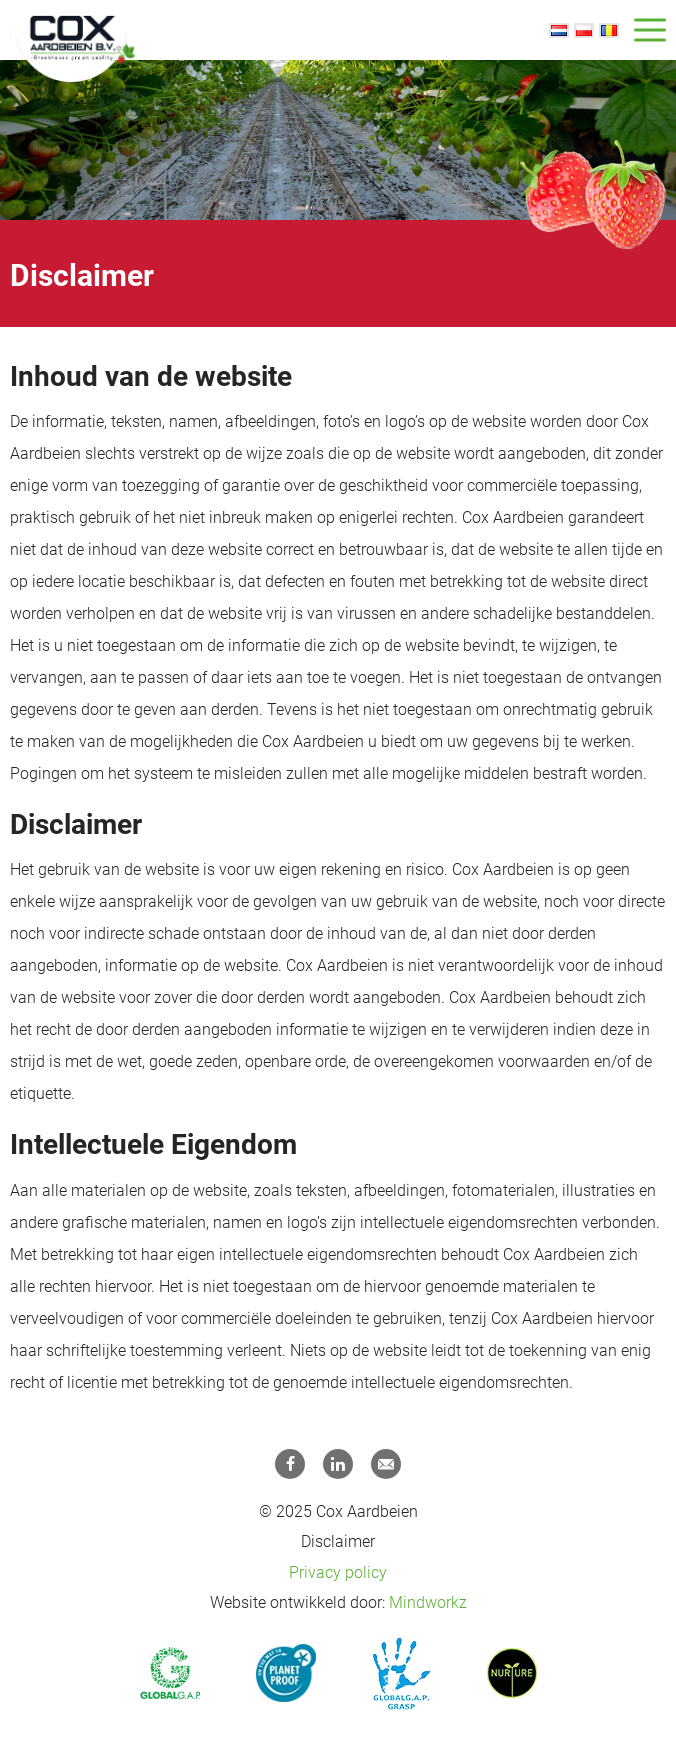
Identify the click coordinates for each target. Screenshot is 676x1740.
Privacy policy (338, 1572)
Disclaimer (338, 1541)
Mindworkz (428, 1602)
